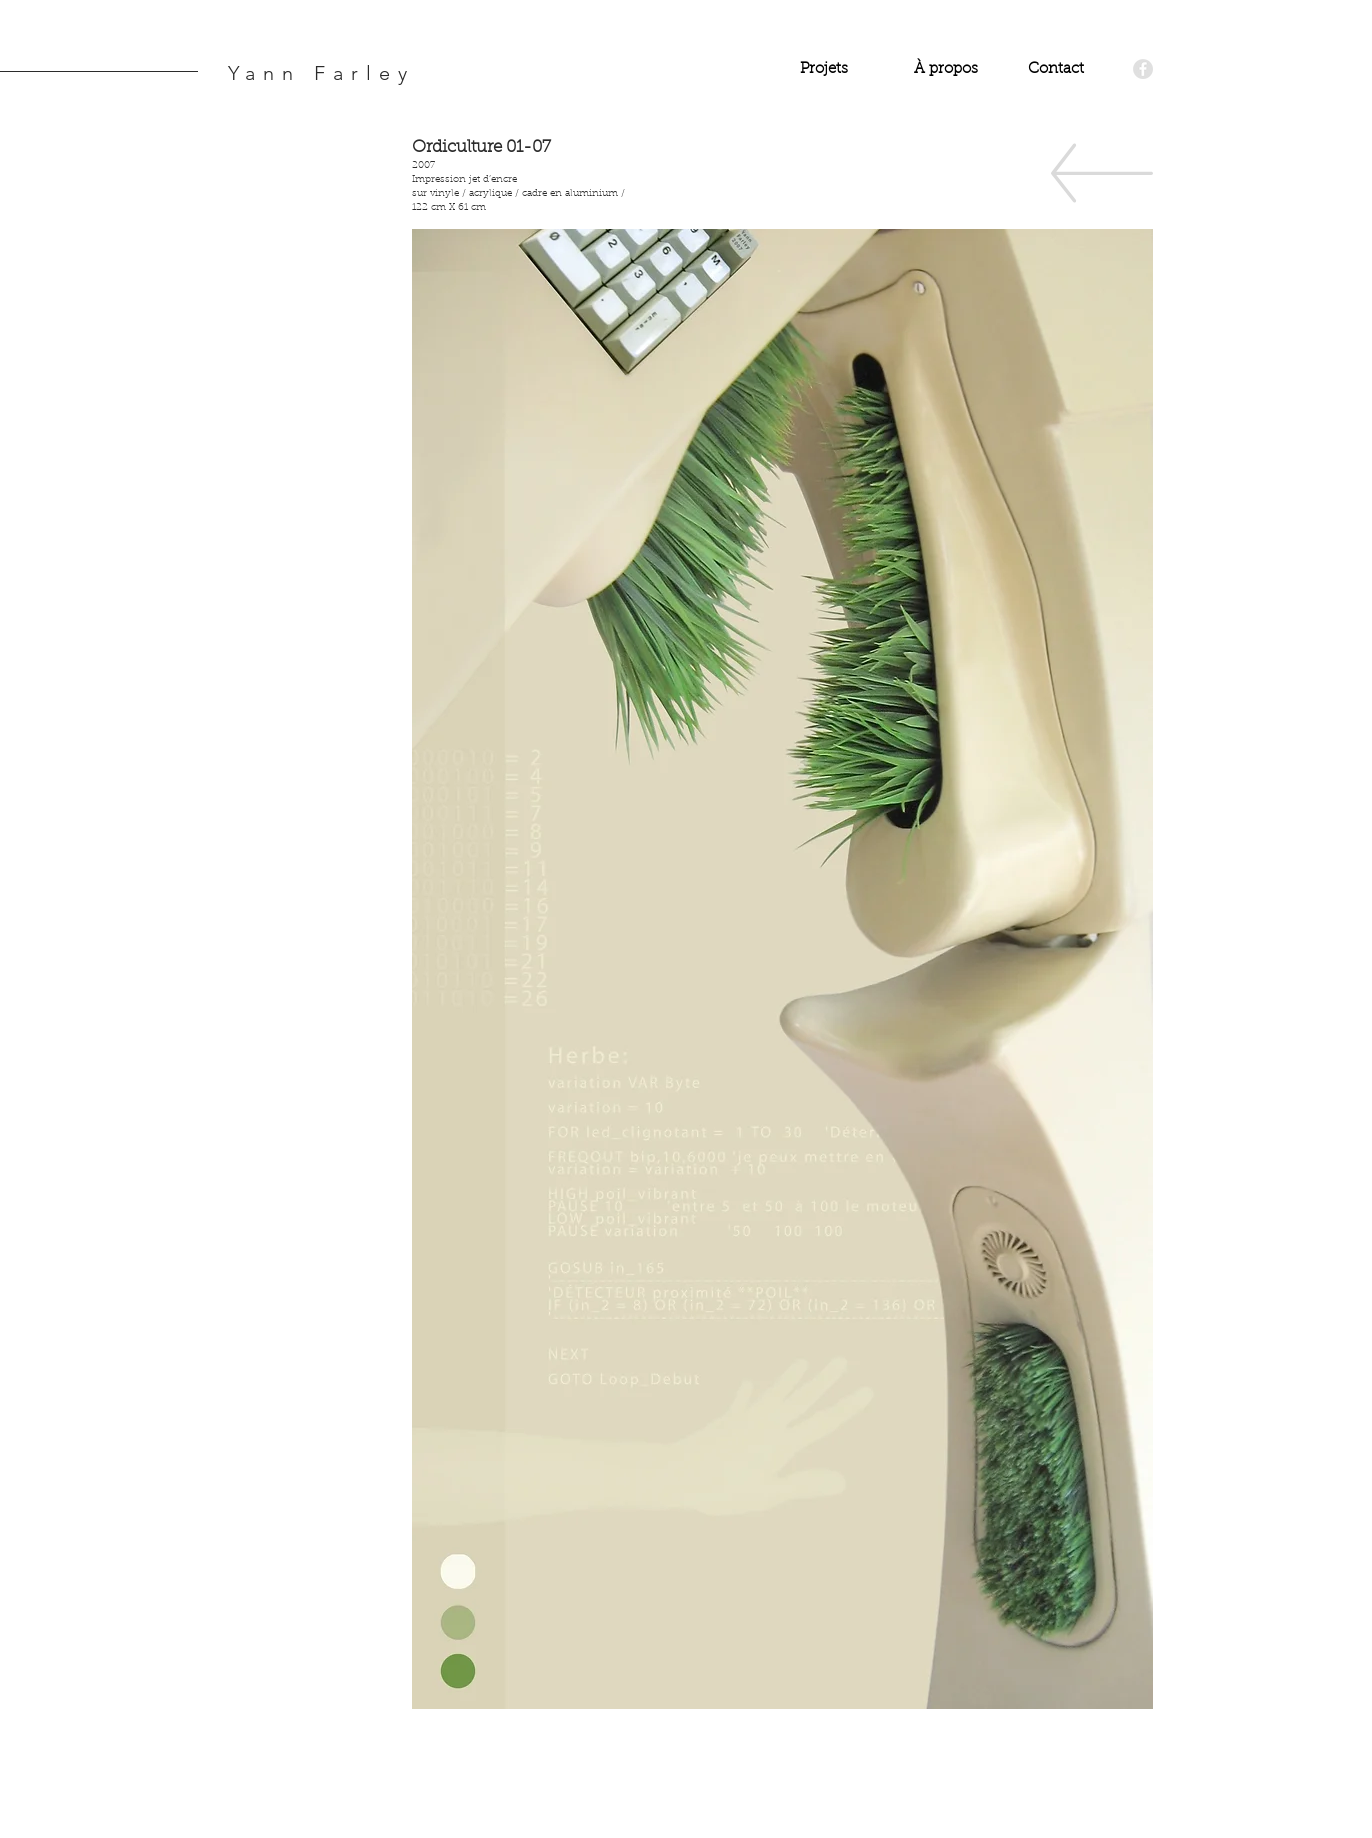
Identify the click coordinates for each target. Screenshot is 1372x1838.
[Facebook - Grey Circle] (1143, 69)
